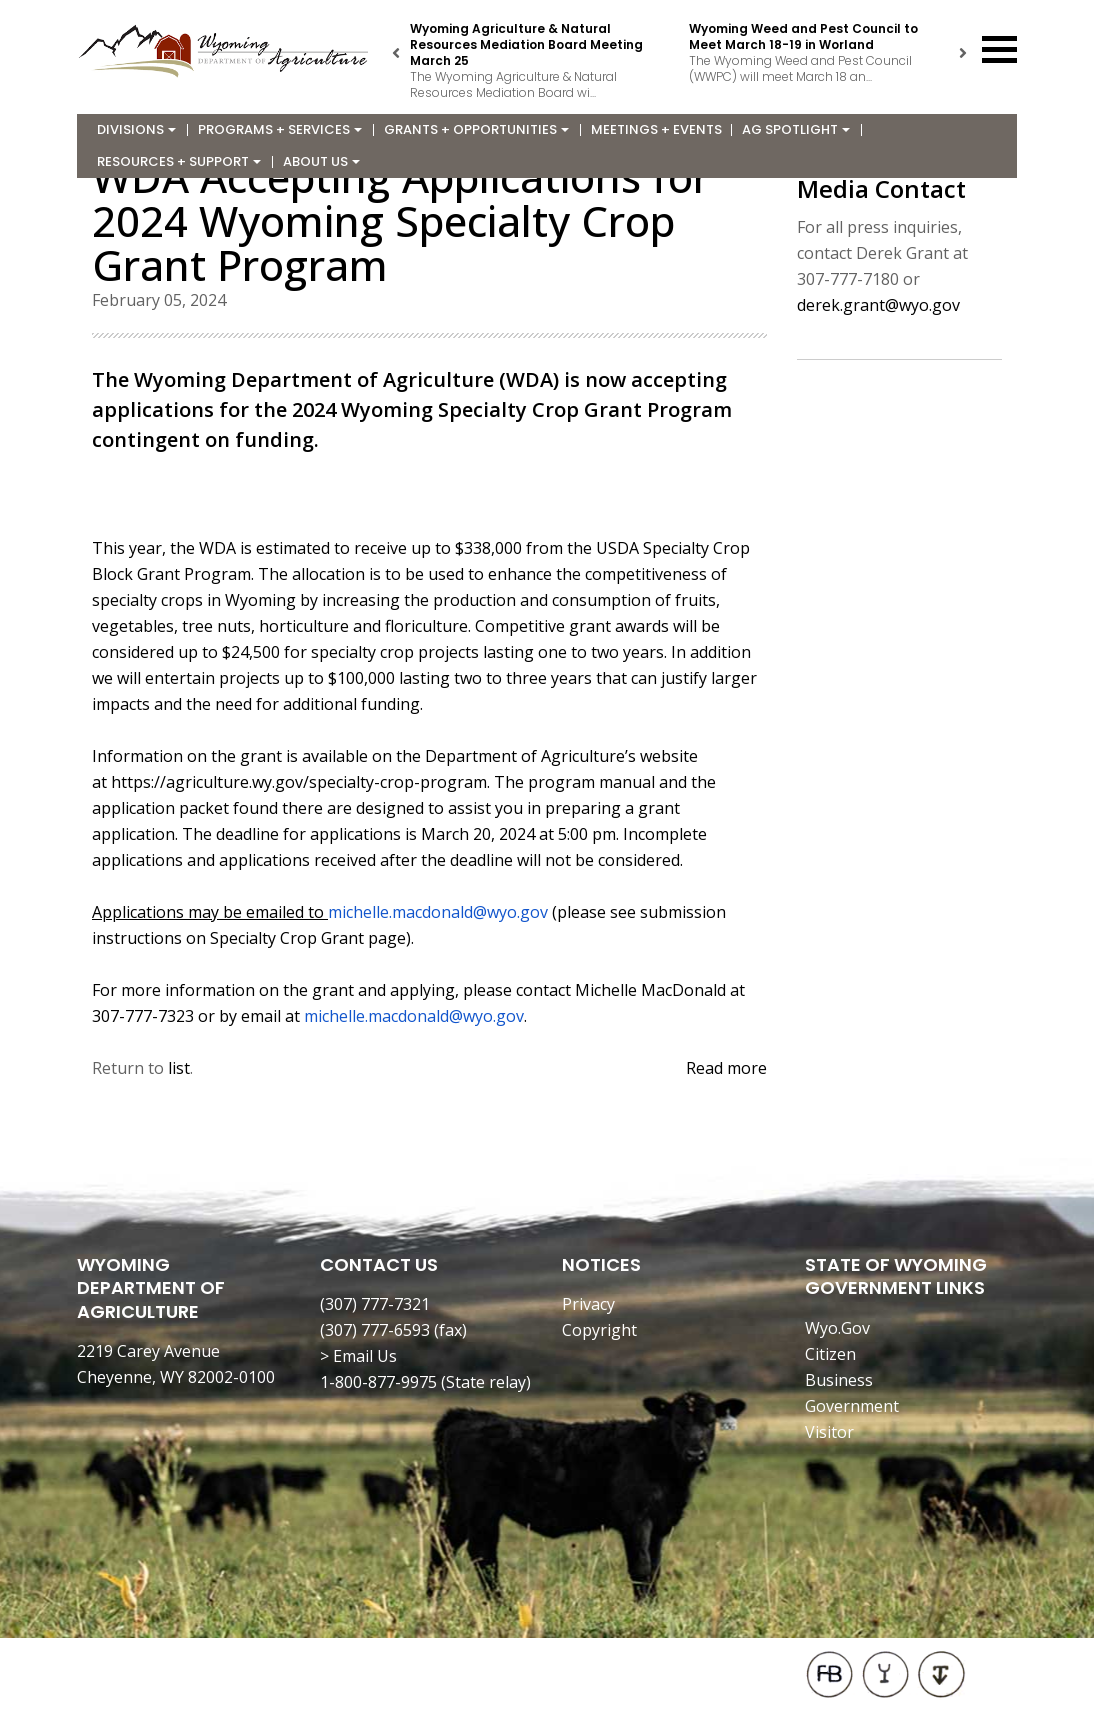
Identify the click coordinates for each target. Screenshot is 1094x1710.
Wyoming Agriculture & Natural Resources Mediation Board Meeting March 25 (526, 44)
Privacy (588, 1304)
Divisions (136, 129)
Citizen (830, 1354)
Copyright (599, 1330)
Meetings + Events (656, 129)
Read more (726, 1068)
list (179, 1068)
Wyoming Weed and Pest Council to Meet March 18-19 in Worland (803, 36)
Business (839, 1380)
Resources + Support (179, 161)
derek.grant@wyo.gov (878, 305)
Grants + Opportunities (476, 129)
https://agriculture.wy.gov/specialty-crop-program (299, 782)
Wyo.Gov (837, 1328)
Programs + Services (280, 129)
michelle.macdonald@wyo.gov (438, 912)
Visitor (829, 1432)
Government (852, 1406)
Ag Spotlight (796, 129)
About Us (321, 161)
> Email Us (358, 1356)
